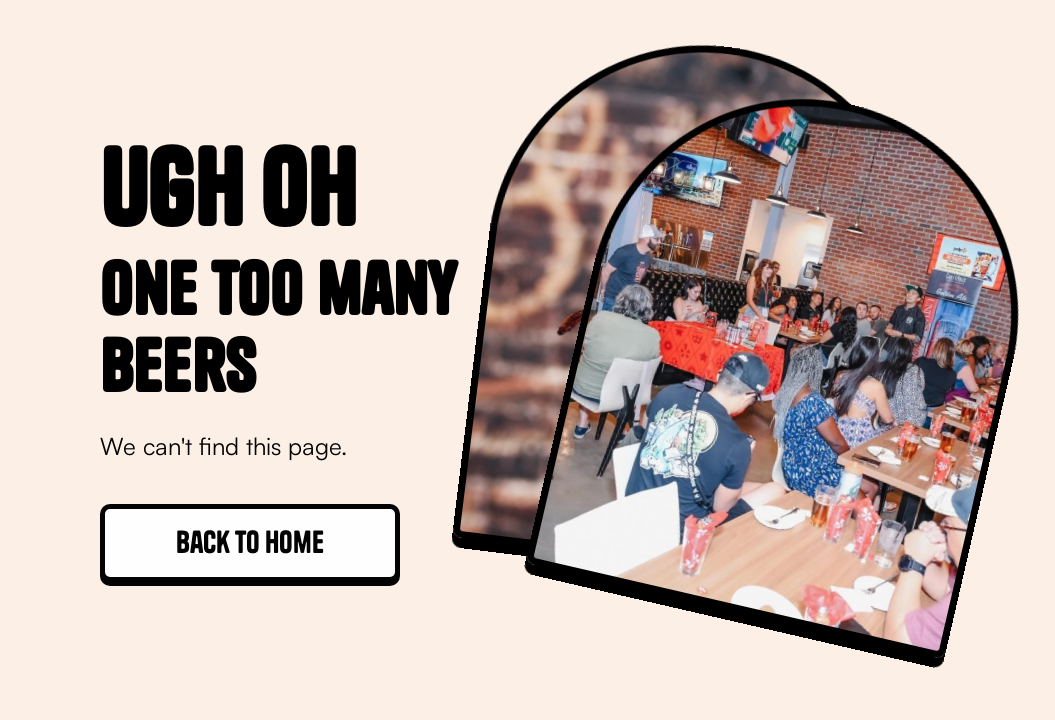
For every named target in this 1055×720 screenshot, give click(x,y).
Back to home (250, 542)
